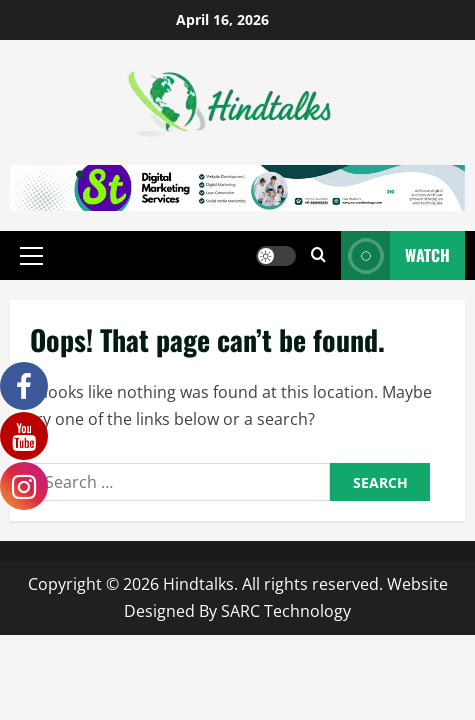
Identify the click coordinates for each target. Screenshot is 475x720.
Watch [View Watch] (395, 255)
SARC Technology (286, 611)
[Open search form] (318, 255)
